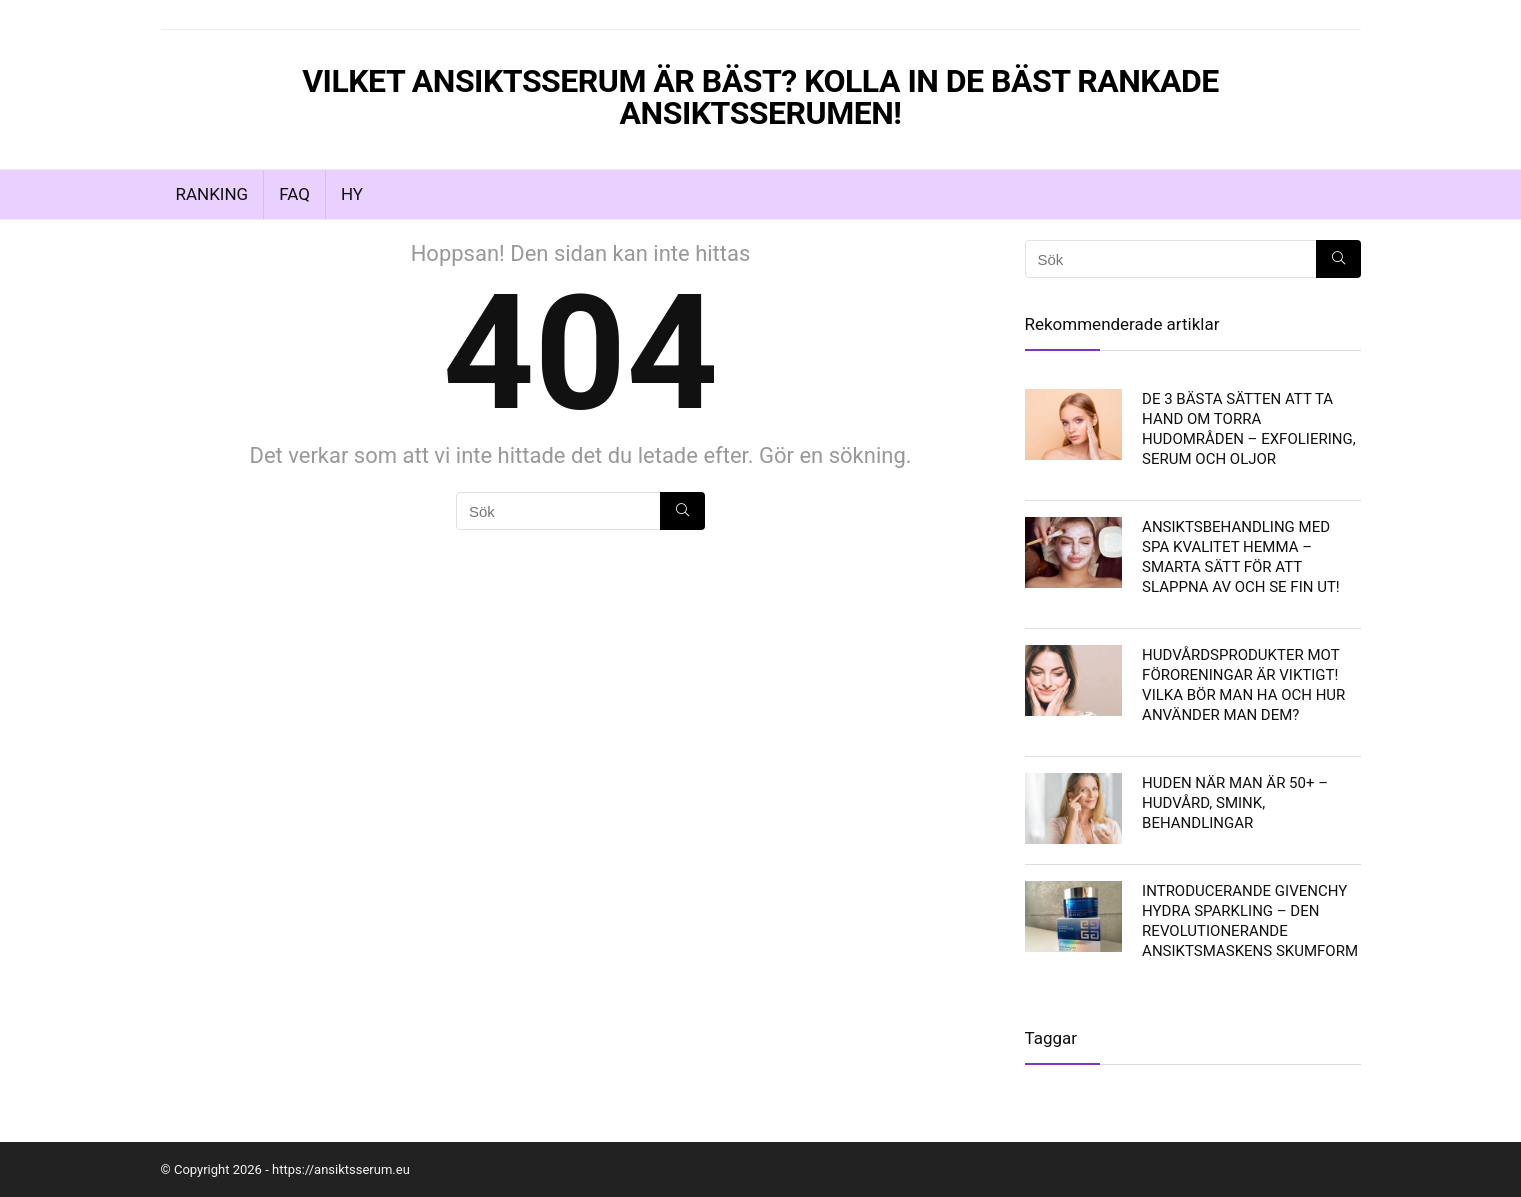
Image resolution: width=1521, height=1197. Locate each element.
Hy (352, 194)
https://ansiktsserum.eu (341, 1169)
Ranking (212, 194)
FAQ (294, 194)
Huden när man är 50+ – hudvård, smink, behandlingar (1235, 803)
